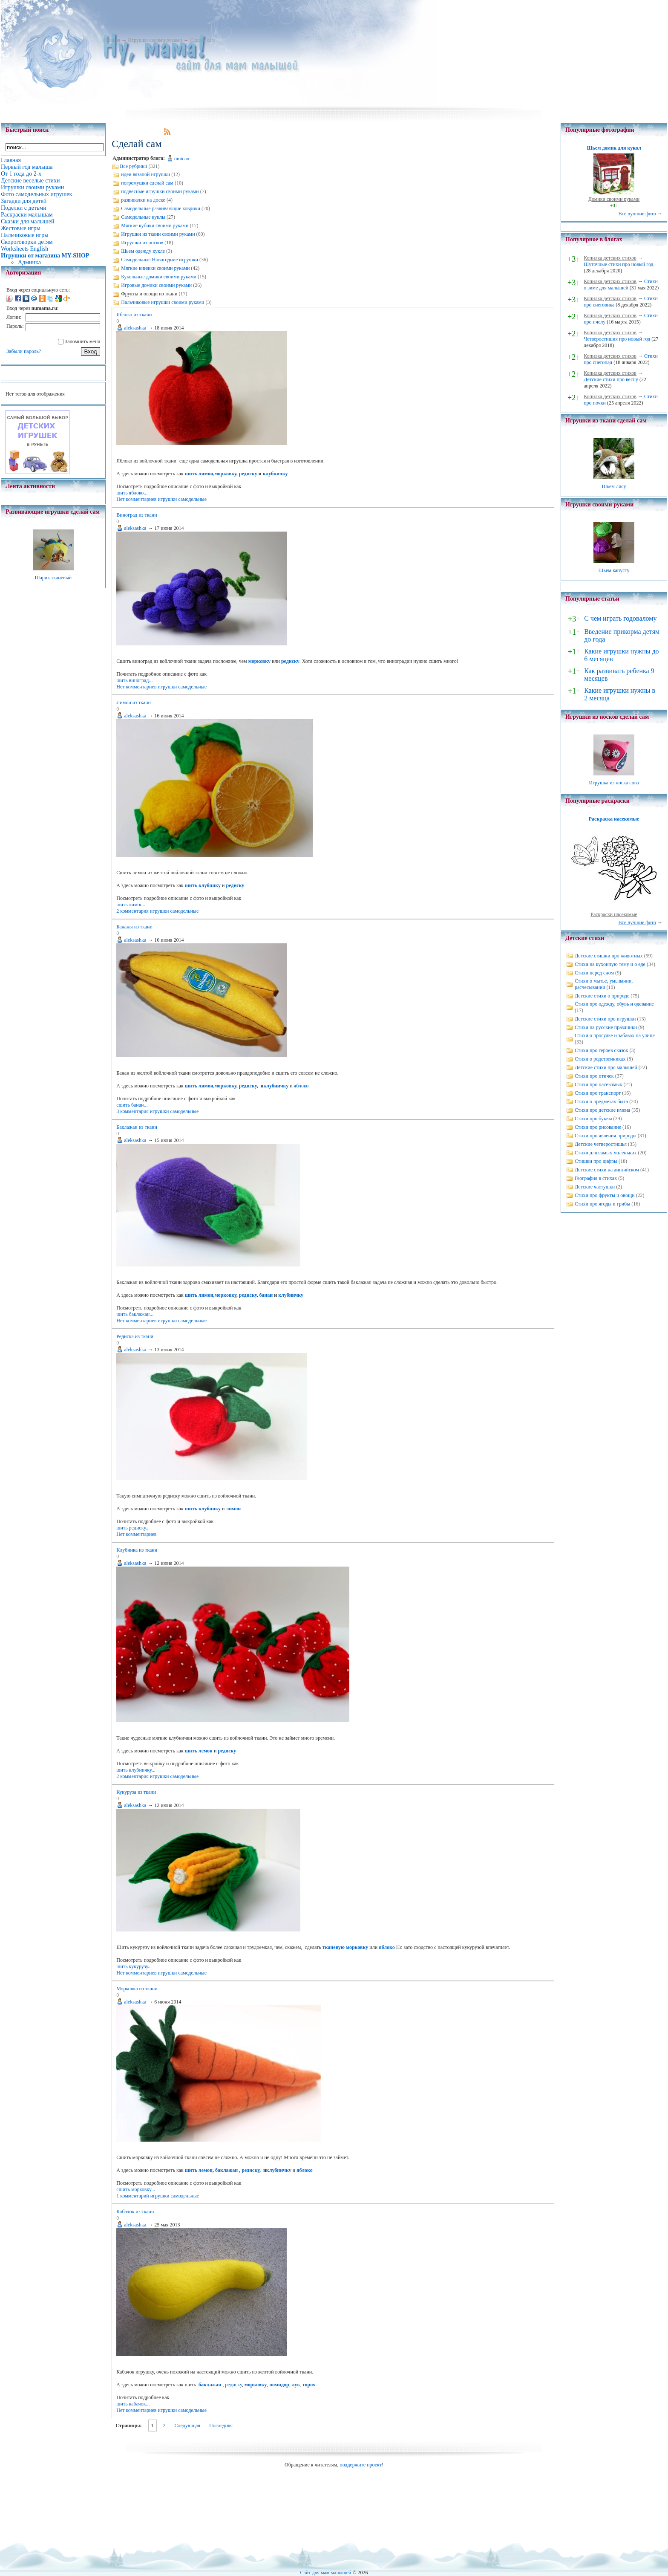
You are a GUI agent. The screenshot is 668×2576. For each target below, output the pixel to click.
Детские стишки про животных (609, 956)
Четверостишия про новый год (617, 339)
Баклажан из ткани (136, 1127)
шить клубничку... (135, 1770)
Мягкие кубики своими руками (154, 225)
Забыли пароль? (23, 351)
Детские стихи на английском (607, 1170)
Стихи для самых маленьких (605, 1153)
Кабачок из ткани (135, 2212)
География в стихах (596, 1178)
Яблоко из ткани (134, 315)
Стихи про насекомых (598, 1084)
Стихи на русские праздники (606, 1027)
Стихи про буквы (593, 1119)
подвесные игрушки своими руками (160, 191)
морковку (225, 474)
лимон (233, 1509)
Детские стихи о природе (602, 996)
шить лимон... (131, 905)
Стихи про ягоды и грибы (602, 1204)
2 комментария (132, 911)
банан (266, 1295)
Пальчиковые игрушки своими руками (162, 302)
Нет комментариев (136, 499)
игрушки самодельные (182, 499)
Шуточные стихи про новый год (619, 264)
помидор (279, 2385)
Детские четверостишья (601, 1144)
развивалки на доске (143, 200)
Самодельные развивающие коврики (160, 208)
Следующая (187, 2426)
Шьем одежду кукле (143, 251)
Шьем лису (614, 486)
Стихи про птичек (594, 1076)
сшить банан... (131, 1105)
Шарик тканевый (53, 578)
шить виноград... (134, 680)
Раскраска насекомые (614, 819)
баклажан (226, 2170)
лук (296, 2385)
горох (308, 2385)
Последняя (221, 2426)
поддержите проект (361, 2465)
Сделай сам (202, 40)
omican (181, 159)
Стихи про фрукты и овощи (605, 1195)
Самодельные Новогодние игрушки (159, 260)
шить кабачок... (133, 2404)
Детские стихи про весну (611, 379)
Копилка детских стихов (610, 258)
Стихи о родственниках (600, 1059)
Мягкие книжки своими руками (155, 268)
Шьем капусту (613, 570)
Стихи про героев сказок (601, 1050)
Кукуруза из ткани (136, 1792)
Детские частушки (595, 1187)
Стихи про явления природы (605, 1136)
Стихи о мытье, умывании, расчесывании (604, 984)
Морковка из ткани (136, 1989)
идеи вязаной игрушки (145, 174)
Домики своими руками (613, 199)
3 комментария (132, 1111)
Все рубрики (133, 166)
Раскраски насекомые (613, 914)
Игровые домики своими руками (156, 285)
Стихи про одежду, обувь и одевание (614, 1004)
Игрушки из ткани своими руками (158, 234)
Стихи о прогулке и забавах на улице (615, 1035)
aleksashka (135, 328)
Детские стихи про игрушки (605, 1019)
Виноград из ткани (136, 515)
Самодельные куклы (143, 217)
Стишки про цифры (596, 1161)
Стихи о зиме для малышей (621, 284)
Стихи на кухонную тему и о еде (610, 964)
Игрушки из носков (142, 243)
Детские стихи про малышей (606, 1067)
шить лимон (199, 474)
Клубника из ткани (136, 1550)
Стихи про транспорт (598, 1093)
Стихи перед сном (594, 973)
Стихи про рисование (598, 1127)
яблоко (301, 1086)
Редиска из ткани (134, 1336)
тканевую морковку (345, 1947)
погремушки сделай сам (147, 183)
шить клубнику (203, 885)
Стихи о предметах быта (601, 1101)
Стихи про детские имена (602, 1110)
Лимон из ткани (133, 702)
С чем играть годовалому (620, 618)
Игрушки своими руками (155, 40)
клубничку (275, 474)
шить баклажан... (134, 1314)
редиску (248, 474)
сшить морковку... (135, 2189)
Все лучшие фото (637, 214)
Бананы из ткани (134, 927)
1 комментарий (132, 2196)
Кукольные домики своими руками (158, 277)
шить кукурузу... (134, 1966)
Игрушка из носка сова (614, 783)
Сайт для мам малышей (325, 2573)
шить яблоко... (131, 493)
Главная (111, 40)
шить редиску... (133, 1528)
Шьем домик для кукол (614, 148)
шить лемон (199, 1751)
